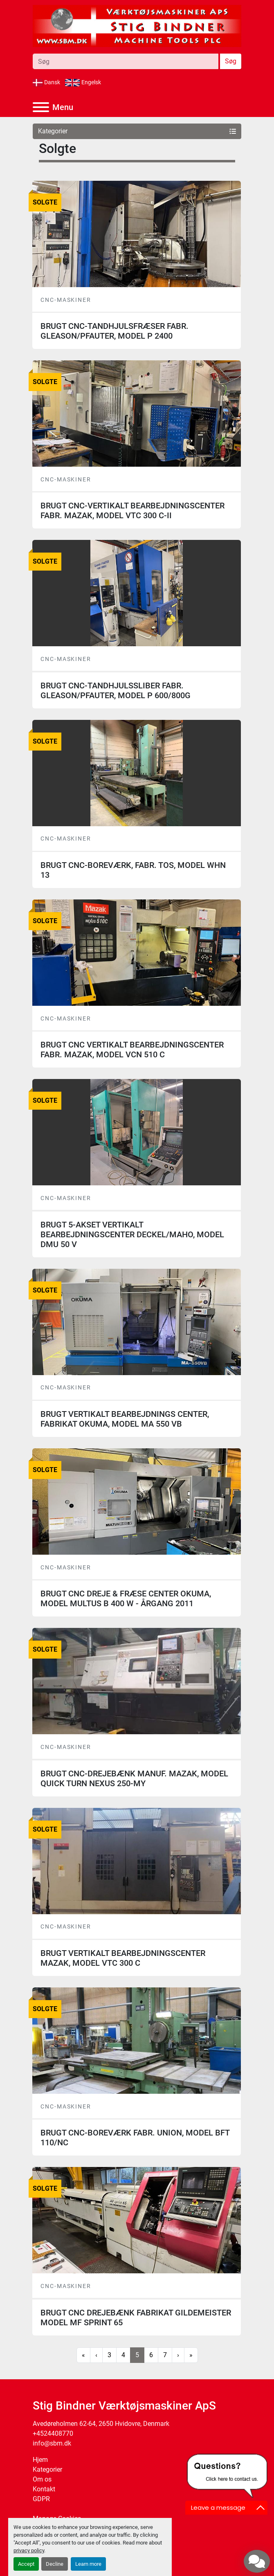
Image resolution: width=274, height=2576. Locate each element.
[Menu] (41, 107)
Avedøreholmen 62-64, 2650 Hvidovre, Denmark (101, 2424)
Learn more (88, 2564)
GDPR (41, 2499)
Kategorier (47, 2469)
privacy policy (28, 2550)
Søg (230, 61)
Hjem (40, 2460)
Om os (42, 2479)
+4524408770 (53, 2433)
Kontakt (44, 2489)
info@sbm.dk (52, 2443)
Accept (26, 2564)
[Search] (125, 61)
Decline (54, 2564)
